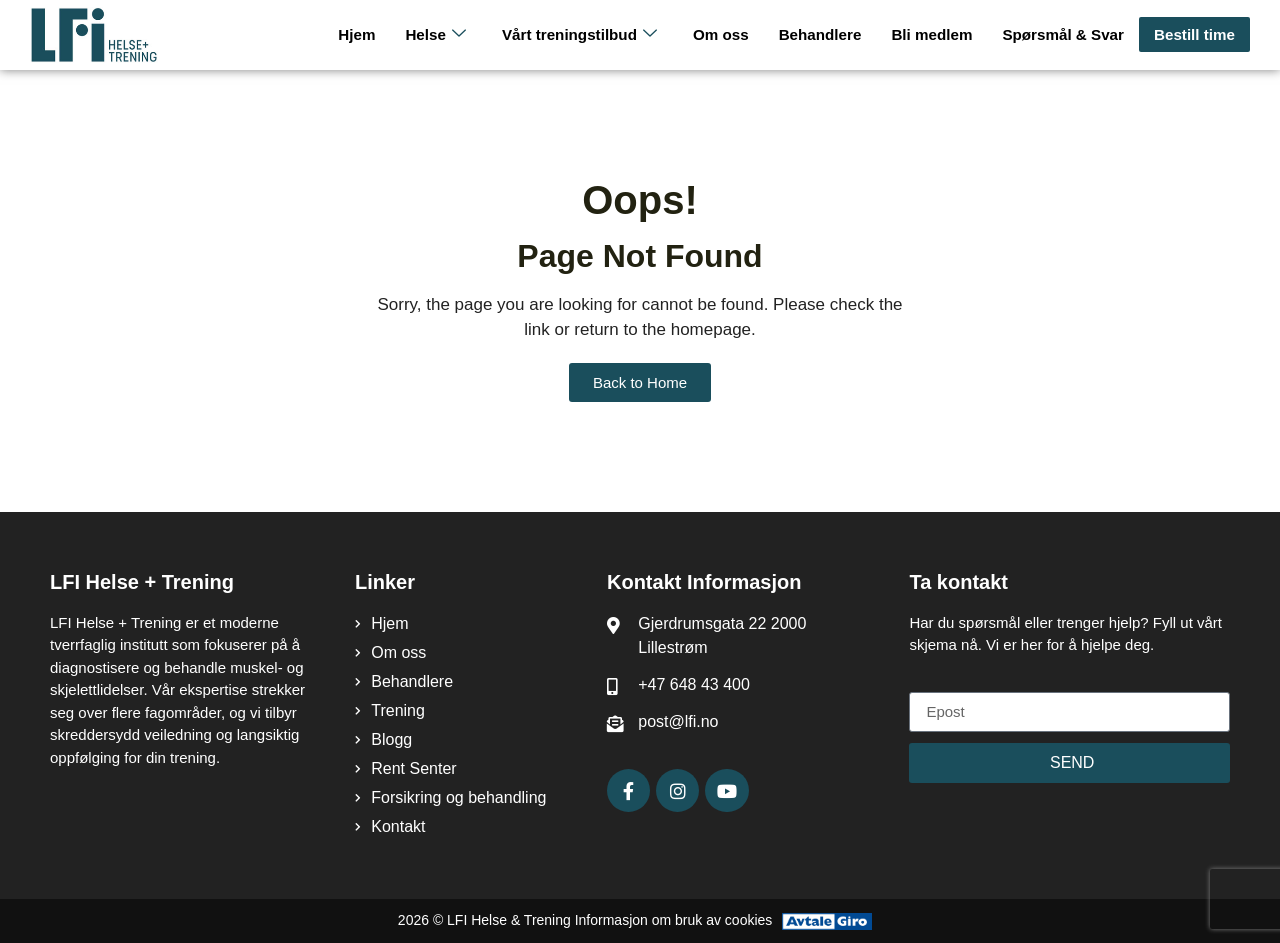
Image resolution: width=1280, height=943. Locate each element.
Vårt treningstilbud (585, 34)
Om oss (725, 34)
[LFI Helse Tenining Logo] (121, 35)
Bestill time (1195, 34)
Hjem (364, 34)
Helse (443, 34)
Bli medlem (935, 34)
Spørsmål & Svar (1065, 34)
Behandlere (824, 34)
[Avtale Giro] (827, 921)
